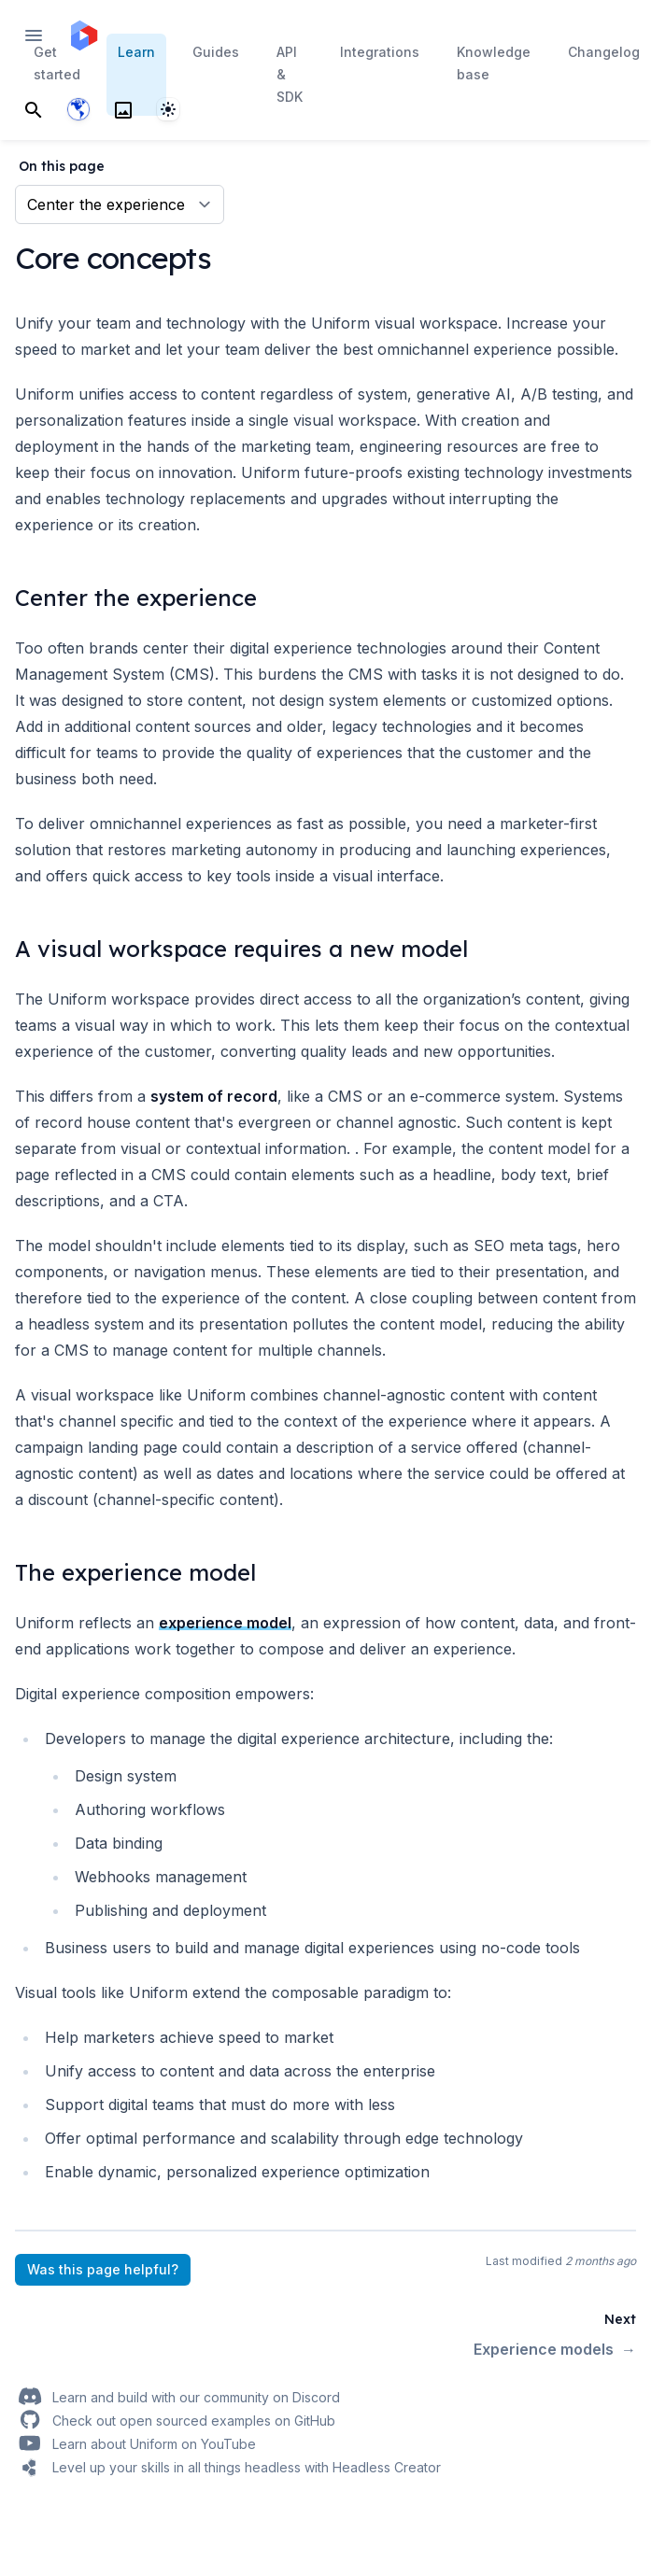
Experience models (555, 2349)
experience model (225, 1622)
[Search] (33, 109)
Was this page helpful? (102, 2269)
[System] (168, 109)
